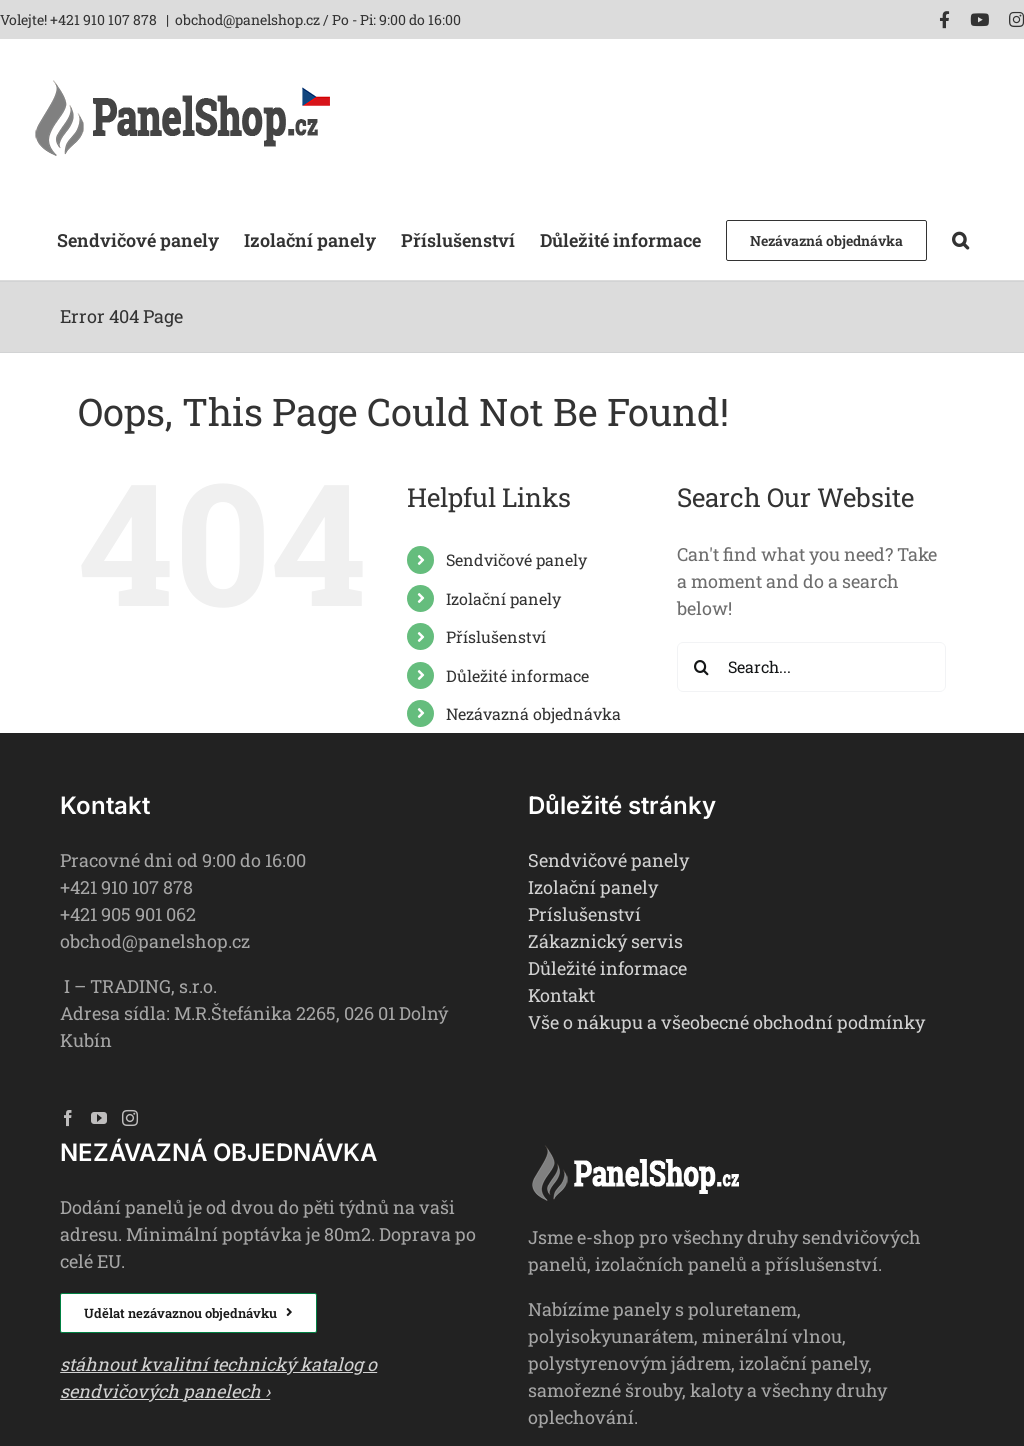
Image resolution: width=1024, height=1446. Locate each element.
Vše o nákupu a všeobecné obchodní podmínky (726, 1022)
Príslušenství (584, 914)
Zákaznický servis (605, 941)
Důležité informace (517, 675)
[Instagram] (130, 1118)
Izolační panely (503, 598)
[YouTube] (99, 1118)
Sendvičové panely (516, 559)
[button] (960, 238)
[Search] (702, 667)
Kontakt (561, 995)
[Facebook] (68, 1118)
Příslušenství (496, 636)
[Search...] (811, 667)
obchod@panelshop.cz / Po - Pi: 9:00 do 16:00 (318, 19)
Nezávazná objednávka (533, 713)
